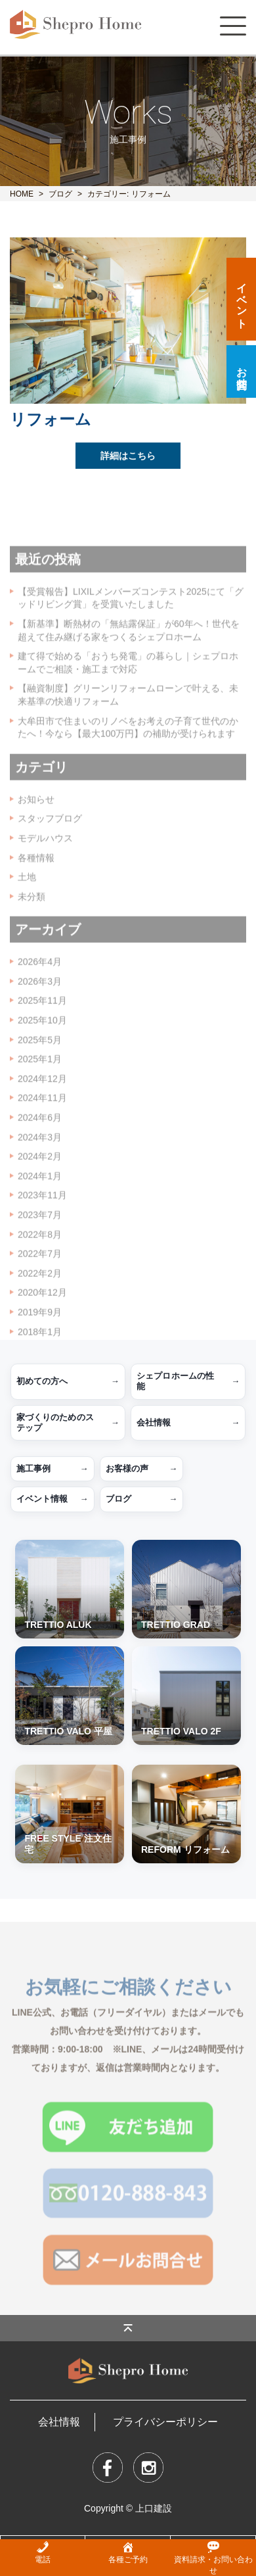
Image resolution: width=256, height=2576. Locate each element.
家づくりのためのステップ (67, 1422)
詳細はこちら (128, 460)
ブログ (60, 194)
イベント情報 (52, 1499)
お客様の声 (142, 1469)
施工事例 (52, 1469)
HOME (21, 194)
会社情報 (188, 1423)
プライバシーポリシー (165, 2421)
